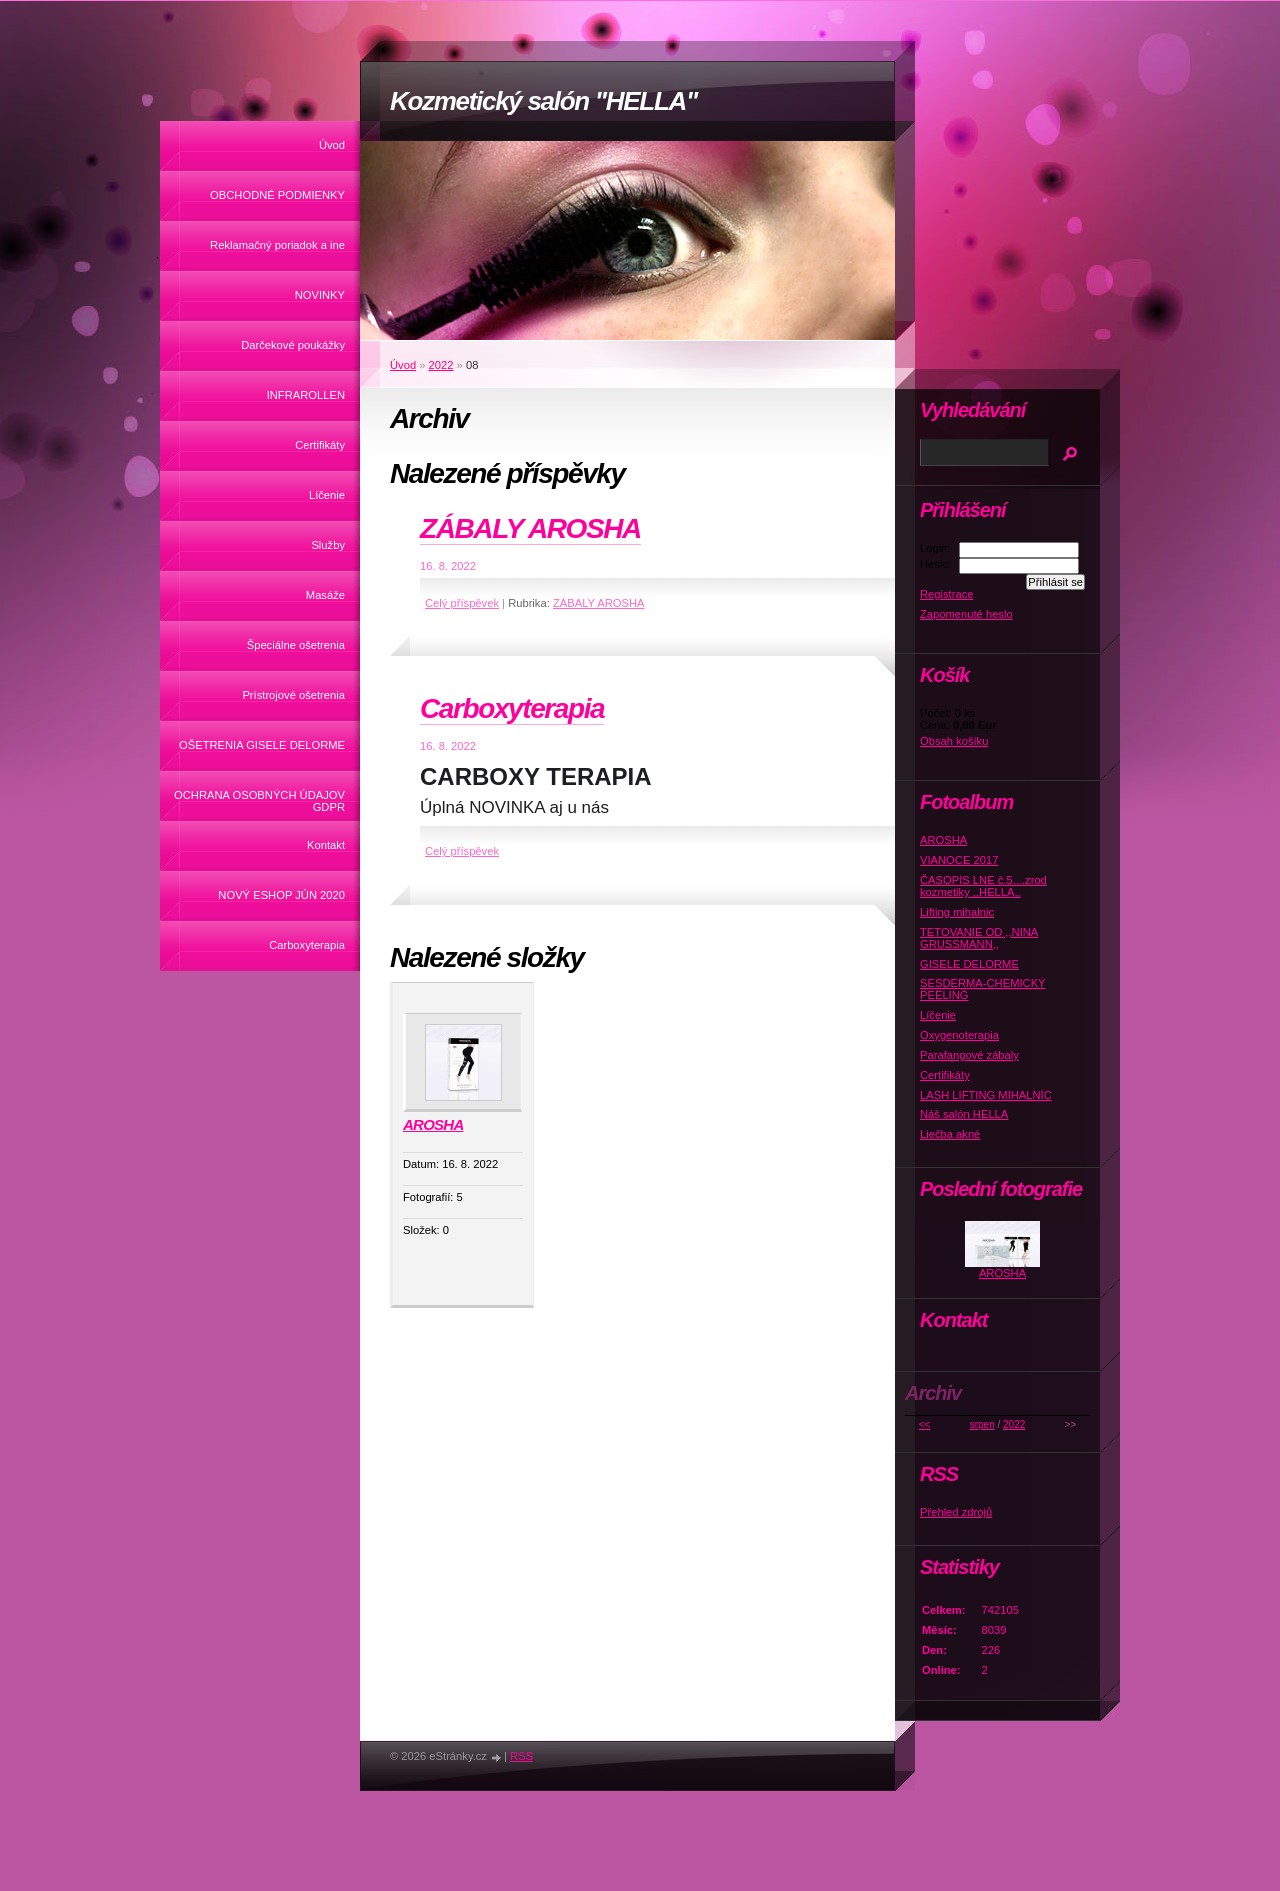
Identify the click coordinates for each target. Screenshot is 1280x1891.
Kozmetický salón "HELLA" (543, 101)
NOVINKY (320, 295)
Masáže (325, 595)
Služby (328, 545)
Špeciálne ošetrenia (296, 645)
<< (925, 1424)
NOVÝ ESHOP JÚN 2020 (281, 895)
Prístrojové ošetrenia (293, 695)
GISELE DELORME (969, 964)
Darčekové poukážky (293, 345)
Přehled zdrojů (956, 1512)
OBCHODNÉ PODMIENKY (277, 195)
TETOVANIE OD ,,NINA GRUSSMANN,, (979, 938)
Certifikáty (320, 445)
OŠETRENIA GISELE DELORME (262, 745)
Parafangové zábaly (969, 1055)
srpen (982, 1424)
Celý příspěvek (462, 603)
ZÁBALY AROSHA (530, 528)
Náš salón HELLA (964, 1114)
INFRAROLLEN (306, 395)
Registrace (946, 594)
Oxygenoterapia (959, 1035)
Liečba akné (950, 1134)
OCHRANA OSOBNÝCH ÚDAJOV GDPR (259, 801)
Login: (935, 548)
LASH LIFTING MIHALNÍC (986, 1095)
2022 (441, 365)
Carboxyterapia (307, 945)
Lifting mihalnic (957, 912)
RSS (521, 1756)
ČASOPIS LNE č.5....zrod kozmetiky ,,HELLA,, (983, 886)
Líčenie (327, 495)
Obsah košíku (954, 741)
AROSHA (433, 1124)
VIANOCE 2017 (959, 860)
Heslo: (936, 564)
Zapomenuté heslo (966, 614)
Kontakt (326, 845)
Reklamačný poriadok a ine (277, 245)
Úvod (332, 145)
